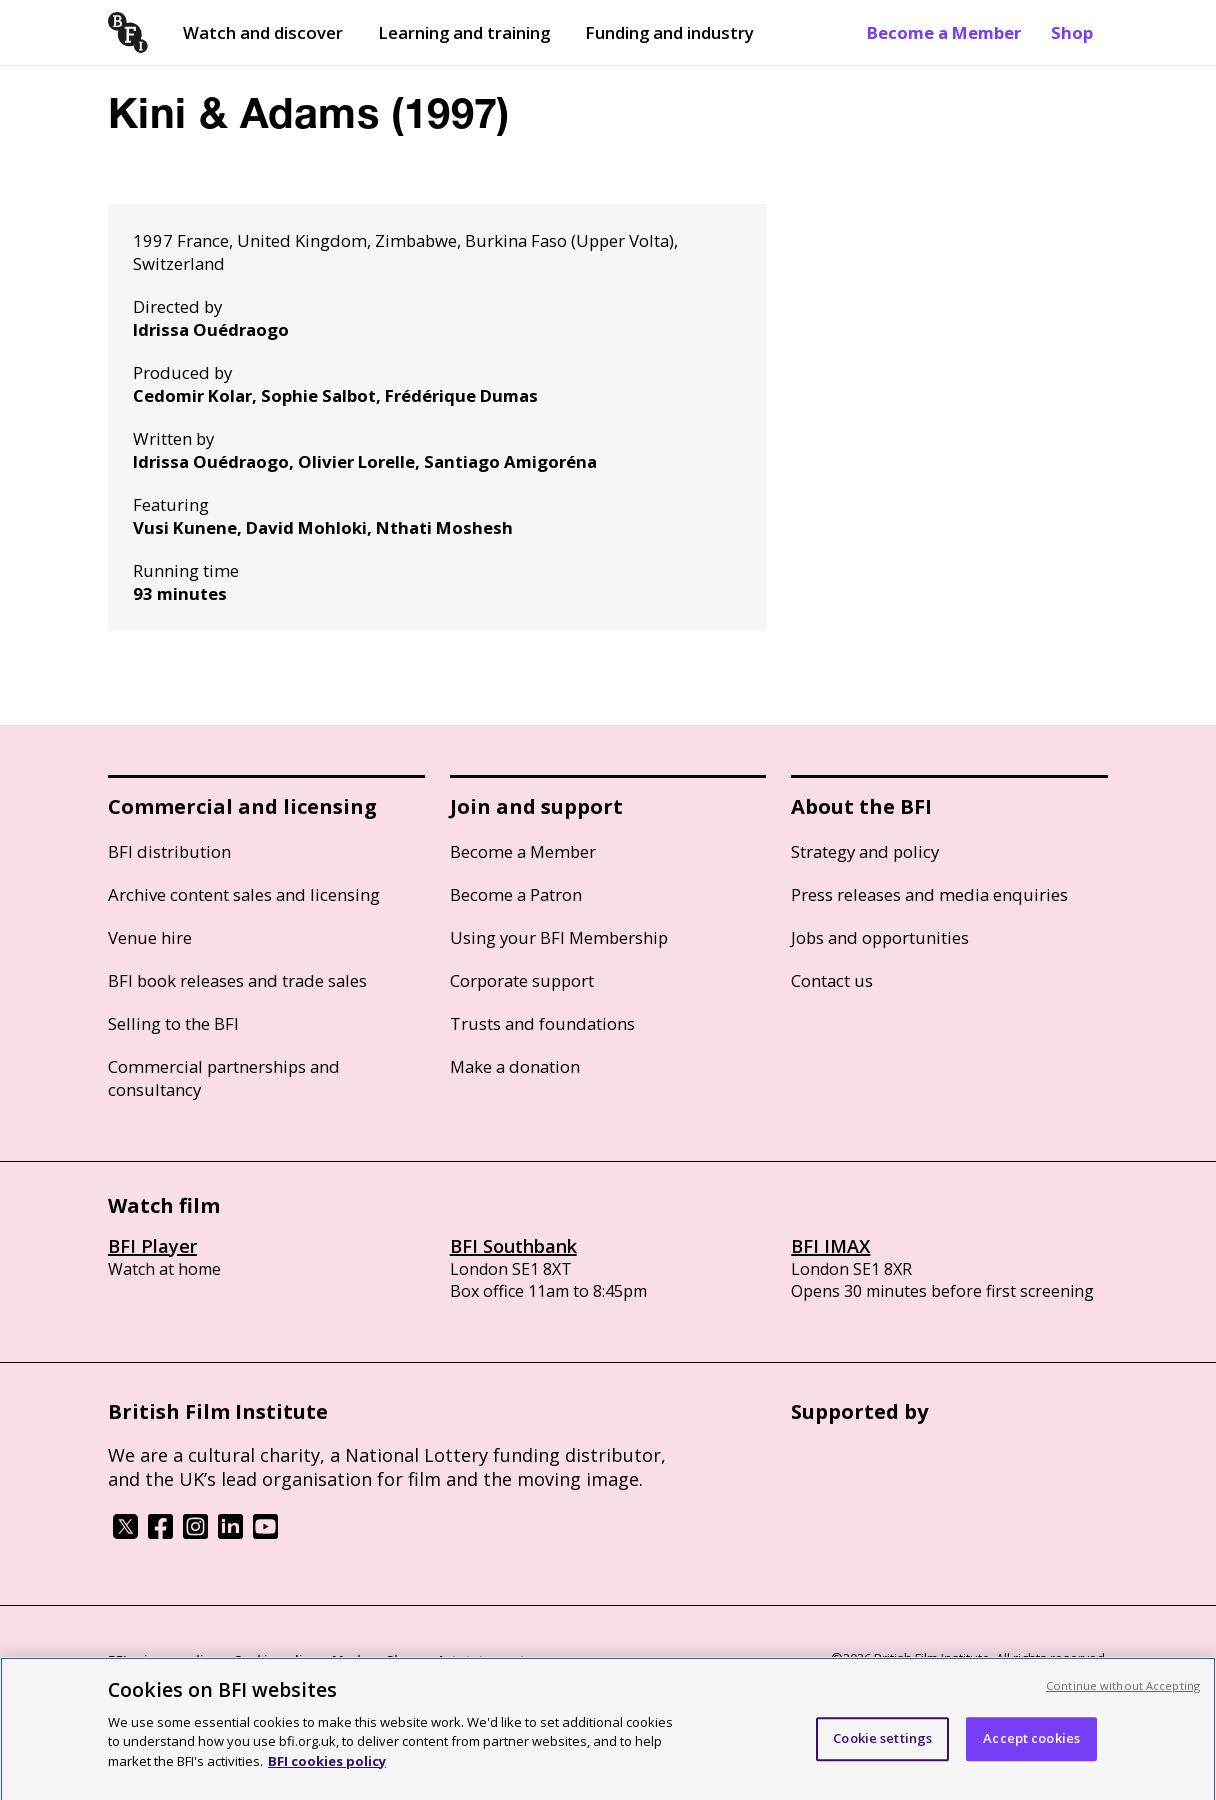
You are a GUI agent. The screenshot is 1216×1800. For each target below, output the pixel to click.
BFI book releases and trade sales (237, 980)
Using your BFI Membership (559, 937)
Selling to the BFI (173, 1023)
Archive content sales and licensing (244, 894)
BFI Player (152, 1246)
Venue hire (150, 937)
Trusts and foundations (542, 1023)
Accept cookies (1031, 1747)
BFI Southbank (513, 1246)
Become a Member (944, 32)
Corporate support (522, 980)
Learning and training (464, 32)
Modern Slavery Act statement (428, 1660)
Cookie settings (882, 1747)
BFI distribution (169, 851)
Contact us (832, 980)
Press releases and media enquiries (929, 894)
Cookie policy (275, 1660)
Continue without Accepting (1123, 1694)
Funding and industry (669, 32)
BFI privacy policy (163, 1660)
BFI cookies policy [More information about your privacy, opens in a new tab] (327, 1770)
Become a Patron (516, 894)
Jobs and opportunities (880, 937)
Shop (1072, 32)
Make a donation (515, 1066)
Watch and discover (263, 32)
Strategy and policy (865, 851)
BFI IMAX (830, 1246)
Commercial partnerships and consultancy (224, 1078)
